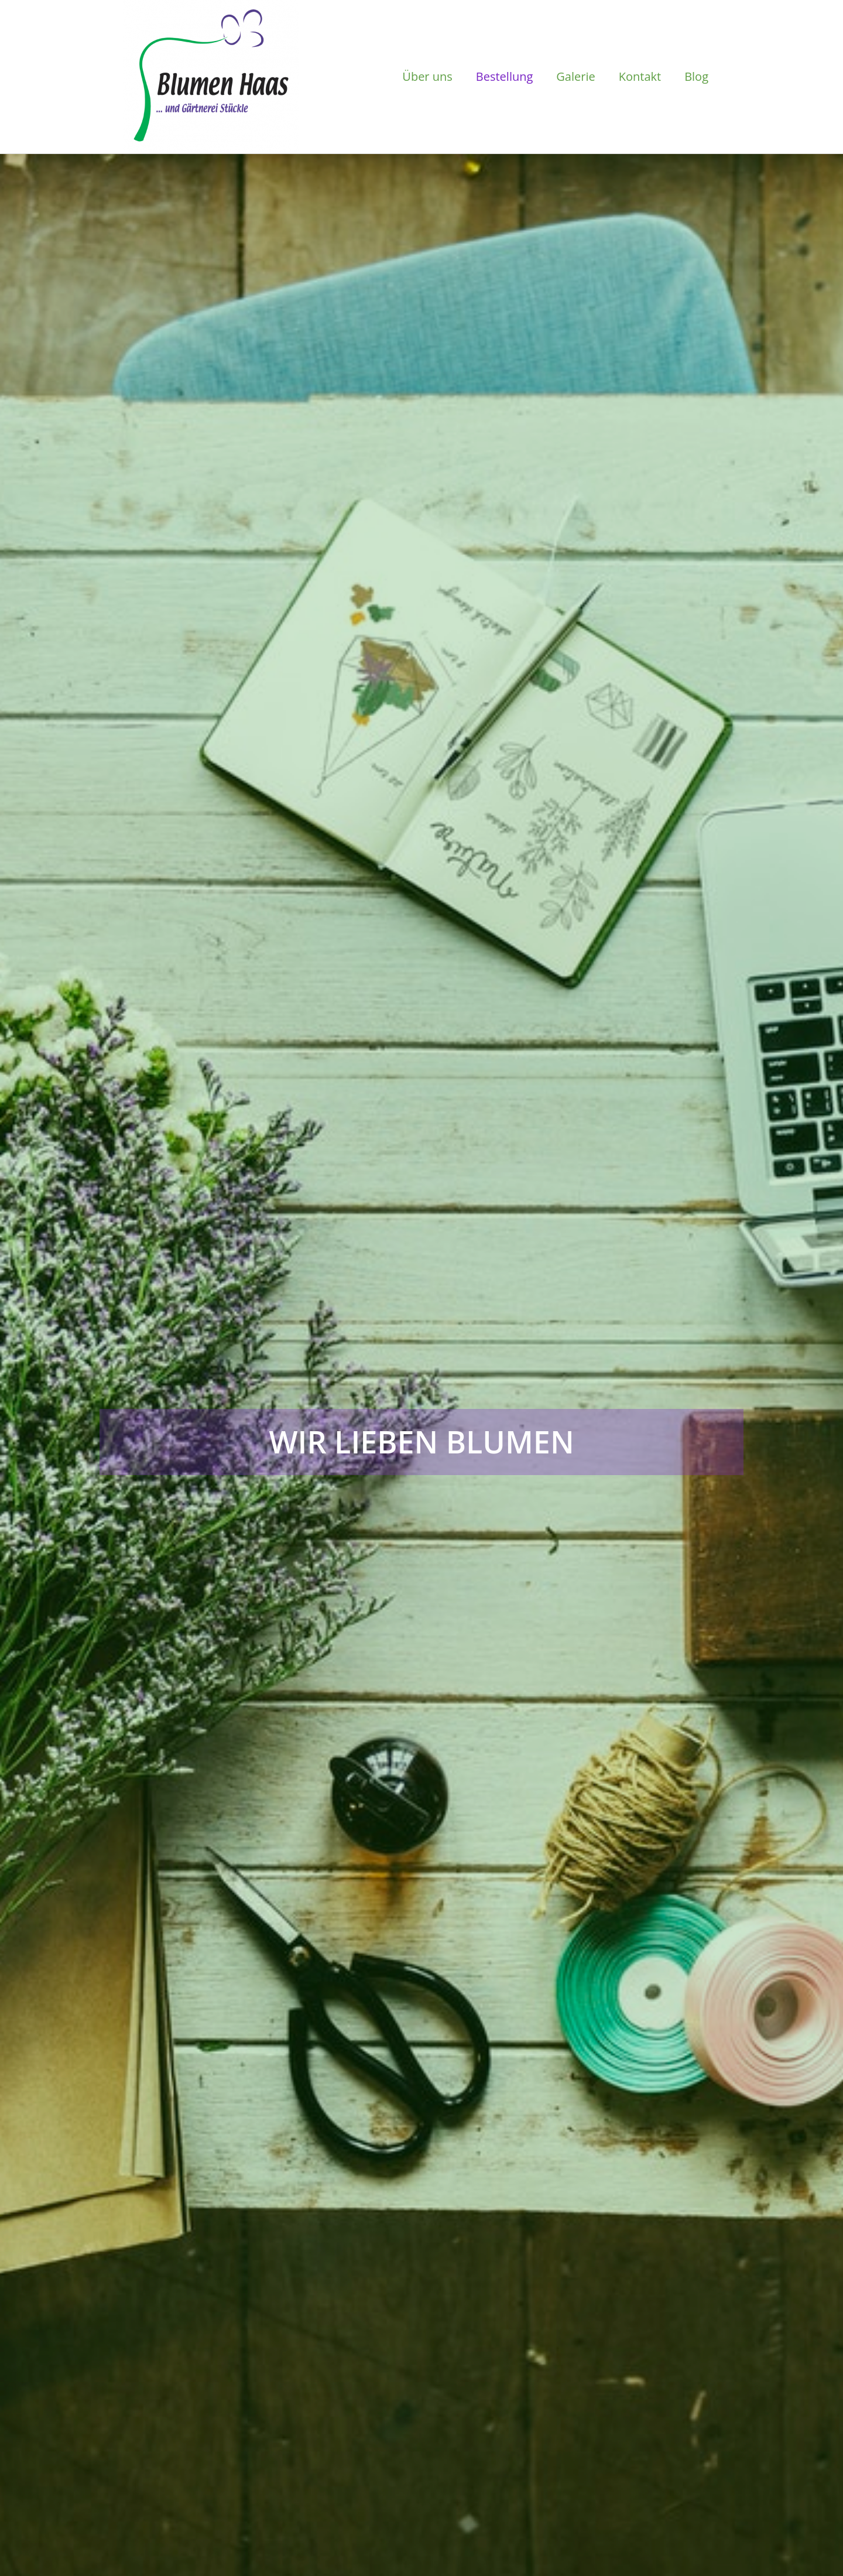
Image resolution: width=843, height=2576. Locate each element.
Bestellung (504, 76)
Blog (696, 76)
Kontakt (640, 76)
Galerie (575, 76)
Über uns (427, 76)
